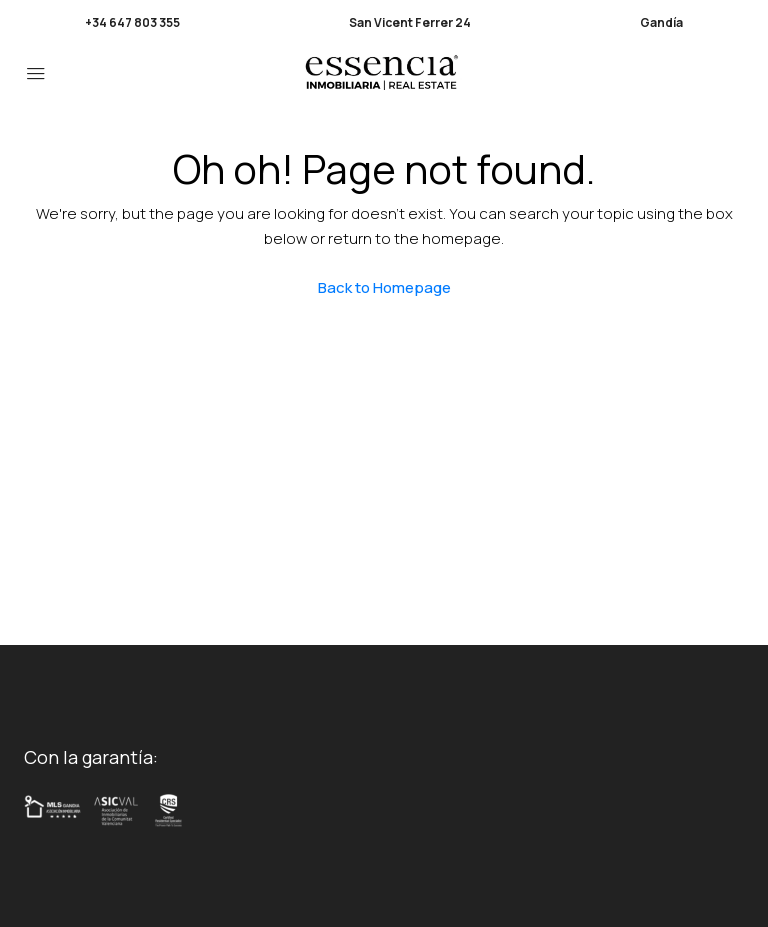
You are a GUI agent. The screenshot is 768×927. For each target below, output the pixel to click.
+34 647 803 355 (132, 22)
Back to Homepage (384, 287)
